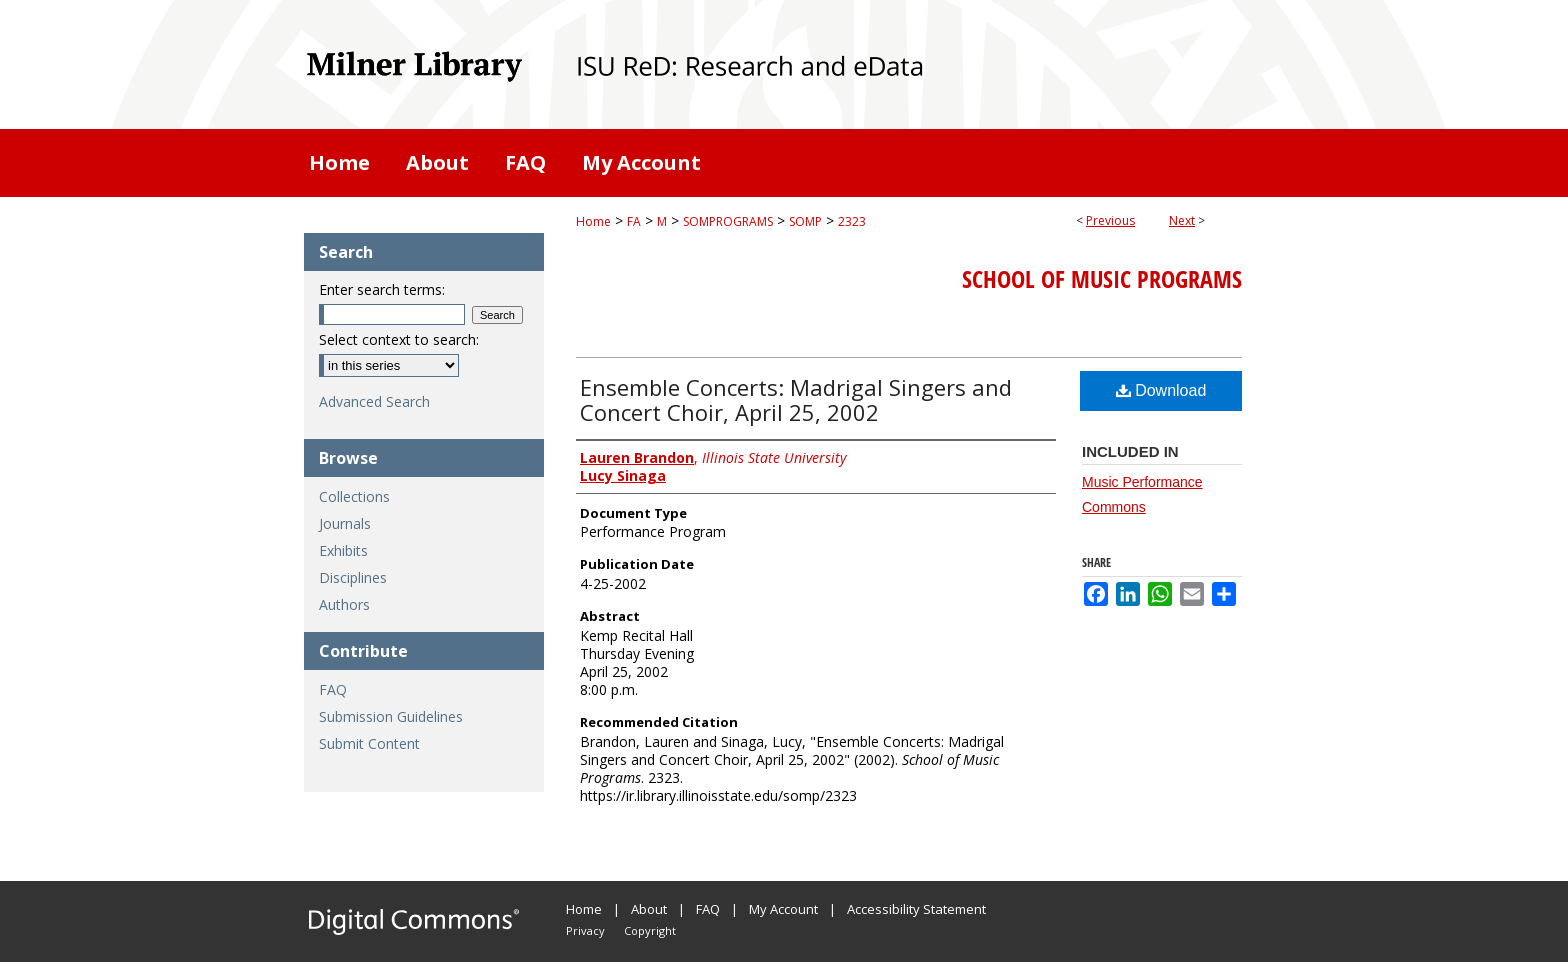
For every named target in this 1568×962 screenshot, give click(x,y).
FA (634, 221)
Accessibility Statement (916, 909)
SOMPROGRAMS (728, 221)
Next (1182, 220)
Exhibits (343, 550)
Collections (354, 496)
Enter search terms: (382, 289)
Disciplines (353, 577)
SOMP (805, 221)
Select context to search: (399, 339)
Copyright (650, 930)
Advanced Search (374, 401)
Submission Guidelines (391, 716)
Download (1161, 390)
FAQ (333, 689)
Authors (344, 604)
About (649, 909)
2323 (852, 221)
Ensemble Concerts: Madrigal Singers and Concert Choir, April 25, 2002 (796, 399)
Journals (345, 523)
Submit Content (369, 743)
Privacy (585, 930)
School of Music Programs (1102, 279)
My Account (783, 909)
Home (593, 221)
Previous (1110, 220)
